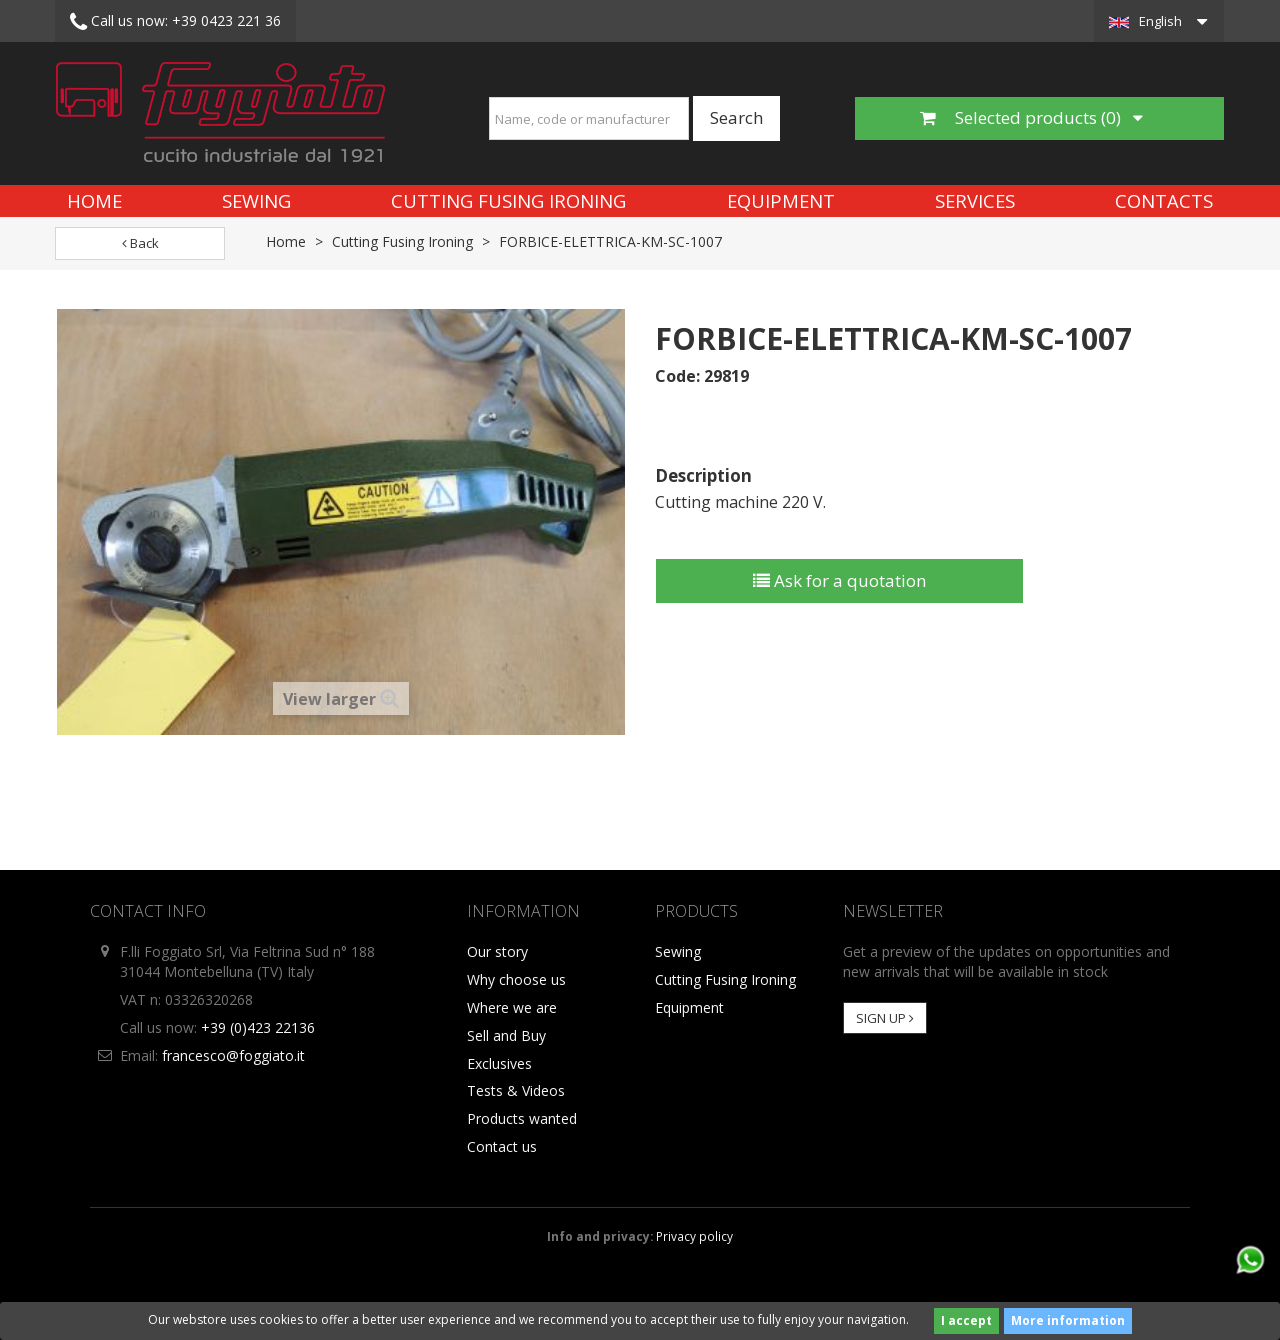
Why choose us (516, 979)
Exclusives (499, 1063)
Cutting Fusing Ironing (508, 200)
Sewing (256, 200)
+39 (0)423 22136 (258, 1027)
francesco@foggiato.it (233, 1055)
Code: (677, 376)
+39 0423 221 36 (175, 22)
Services (975, 200)
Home (94, 200)
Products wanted (522, 1118)
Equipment (781, 200)
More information (1068, 1320)
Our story (497, 951)
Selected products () (1031, 117)
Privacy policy (694, 1236)
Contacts (1164, 200)
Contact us (502, 1146)
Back (140, 243)
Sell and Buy (506, 1035)
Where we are (512, 1007)
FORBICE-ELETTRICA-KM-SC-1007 (610, 241)
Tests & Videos (516, 1090)
